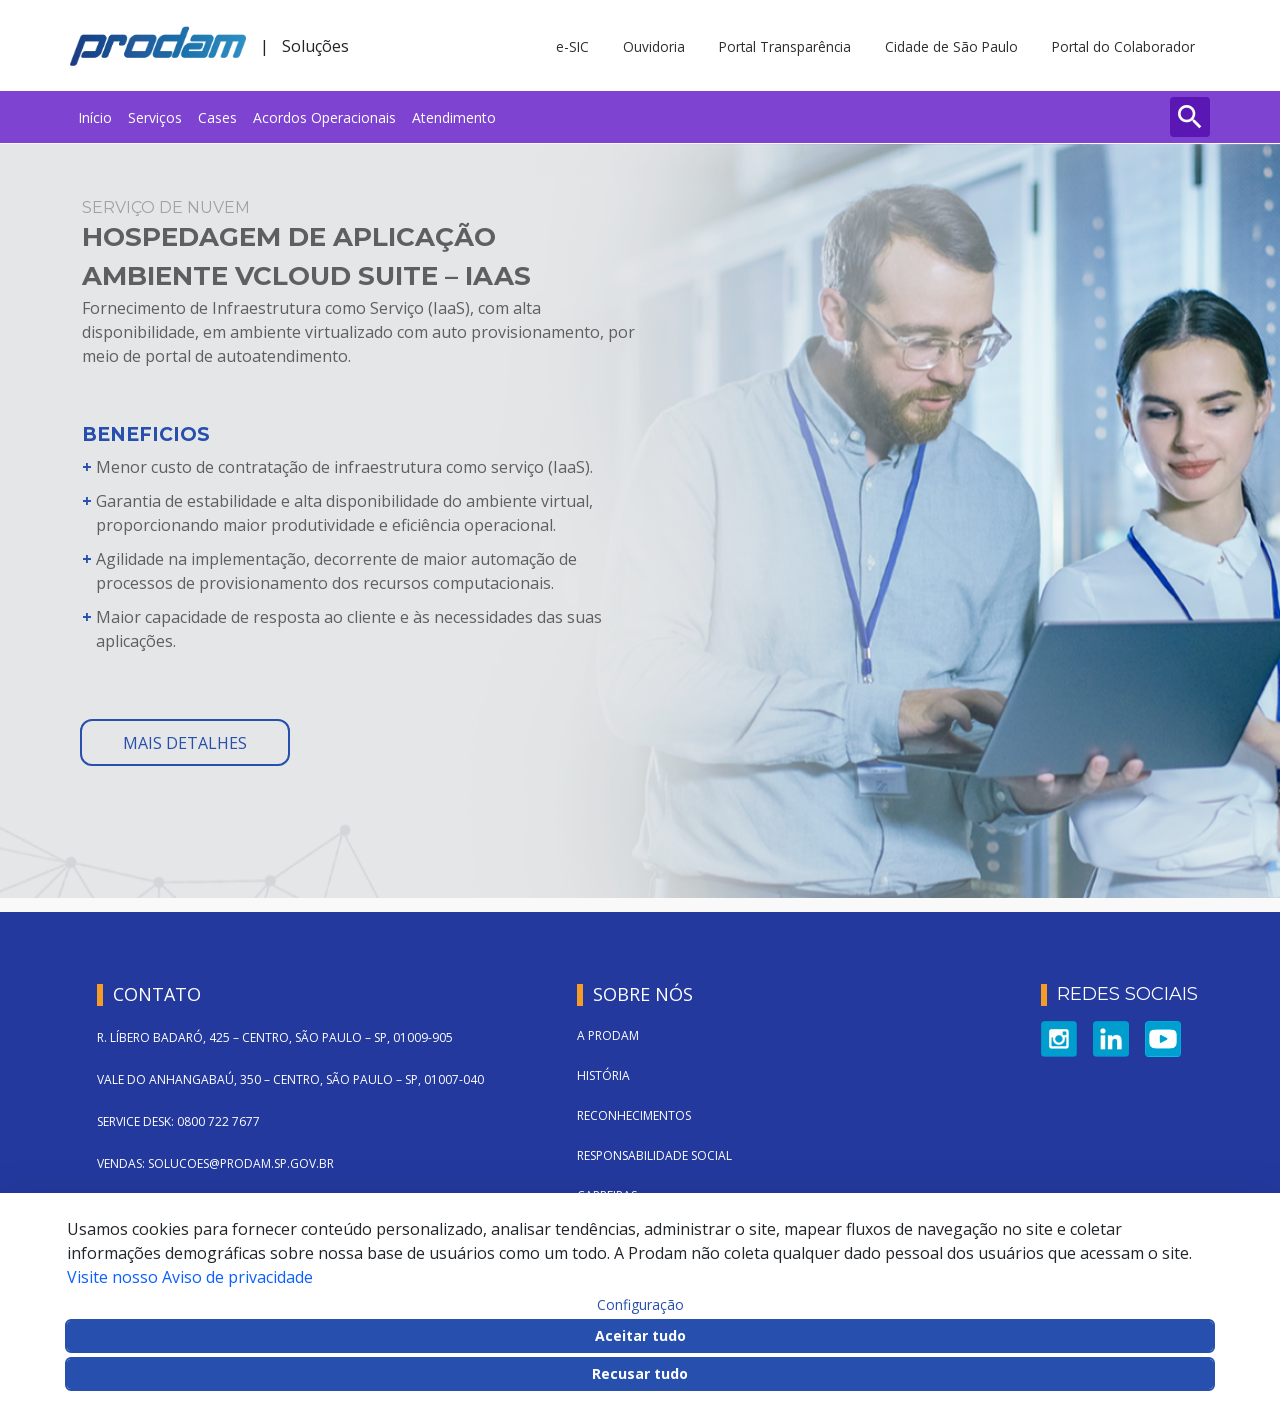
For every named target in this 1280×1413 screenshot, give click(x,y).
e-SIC (572, 46)
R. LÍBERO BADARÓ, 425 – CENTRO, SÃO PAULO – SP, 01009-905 (275, 1037)
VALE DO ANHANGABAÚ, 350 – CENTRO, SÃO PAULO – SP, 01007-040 (290, 1079)
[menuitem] (95, 117)
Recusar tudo (640, 1373)
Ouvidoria (654, 46)
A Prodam (608, 1035)
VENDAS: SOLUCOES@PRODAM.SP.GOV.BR (215, 1163)
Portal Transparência (785, 46)
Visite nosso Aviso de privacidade (190, 1277)
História (603, 1075)
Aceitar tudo (640, 1335)
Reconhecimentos (634, 1115)
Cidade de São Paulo (951, 46)
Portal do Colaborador (1123, 46)
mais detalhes (185, 743)
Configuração (640, 1305)
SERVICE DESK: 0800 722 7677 (178, 1121)
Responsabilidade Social (654, 1155)
